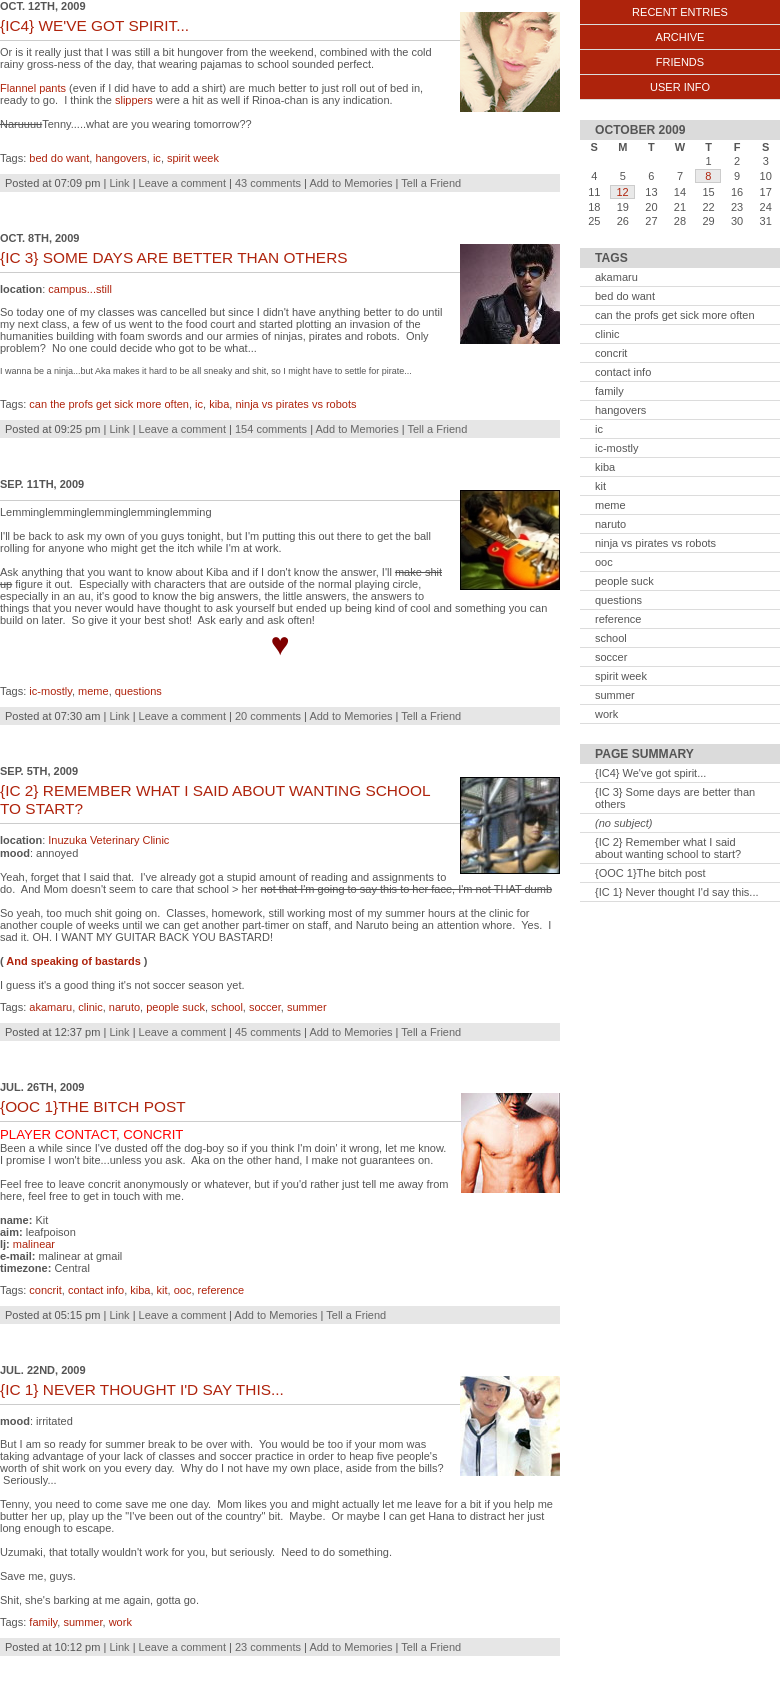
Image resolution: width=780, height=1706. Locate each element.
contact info (96, 1290)
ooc (183, 1290)
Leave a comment (182, 183)
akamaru (50, 1007)
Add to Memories (350, 183)
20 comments (268, 716)
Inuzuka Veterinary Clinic (108, 840)
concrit (45, 1290)
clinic (90, 1007)
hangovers (120, 158)
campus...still (80, 289)
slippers (134, 100)
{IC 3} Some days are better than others (675, 798)
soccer (265, 1007)
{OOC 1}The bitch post (650, 873)
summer (307, 1007)
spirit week (193, 158)
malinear (34, 1244)
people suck (175, 1007)
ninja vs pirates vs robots (295, 404)
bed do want (59, 158)
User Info (680, 87)
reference (221, 1290)
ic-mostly (50, 691)
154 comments (271, 429)
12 (622, 192)
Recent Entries (680, 12)
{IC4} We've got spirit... (650, 773)
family (43, 1622)
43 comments (268, 183)
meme (93, 691)
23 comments (268, 1647)
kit (162, 1290)
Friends (680, 62)
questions (138, 691)
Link (119, 183)
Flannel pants (33, 88)
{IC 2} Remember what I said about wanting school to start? (668, 848)
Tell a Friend (431, 183)
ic (157, 158)
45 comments (268, 1032)
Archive (680, 37)
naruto (124, 1007)
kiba (219, 404)
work (120, 1622)
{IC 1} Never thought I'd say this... (677, 892)
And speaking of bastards (73, 961)
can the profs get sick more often (109, 404)
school (227, 1007)
